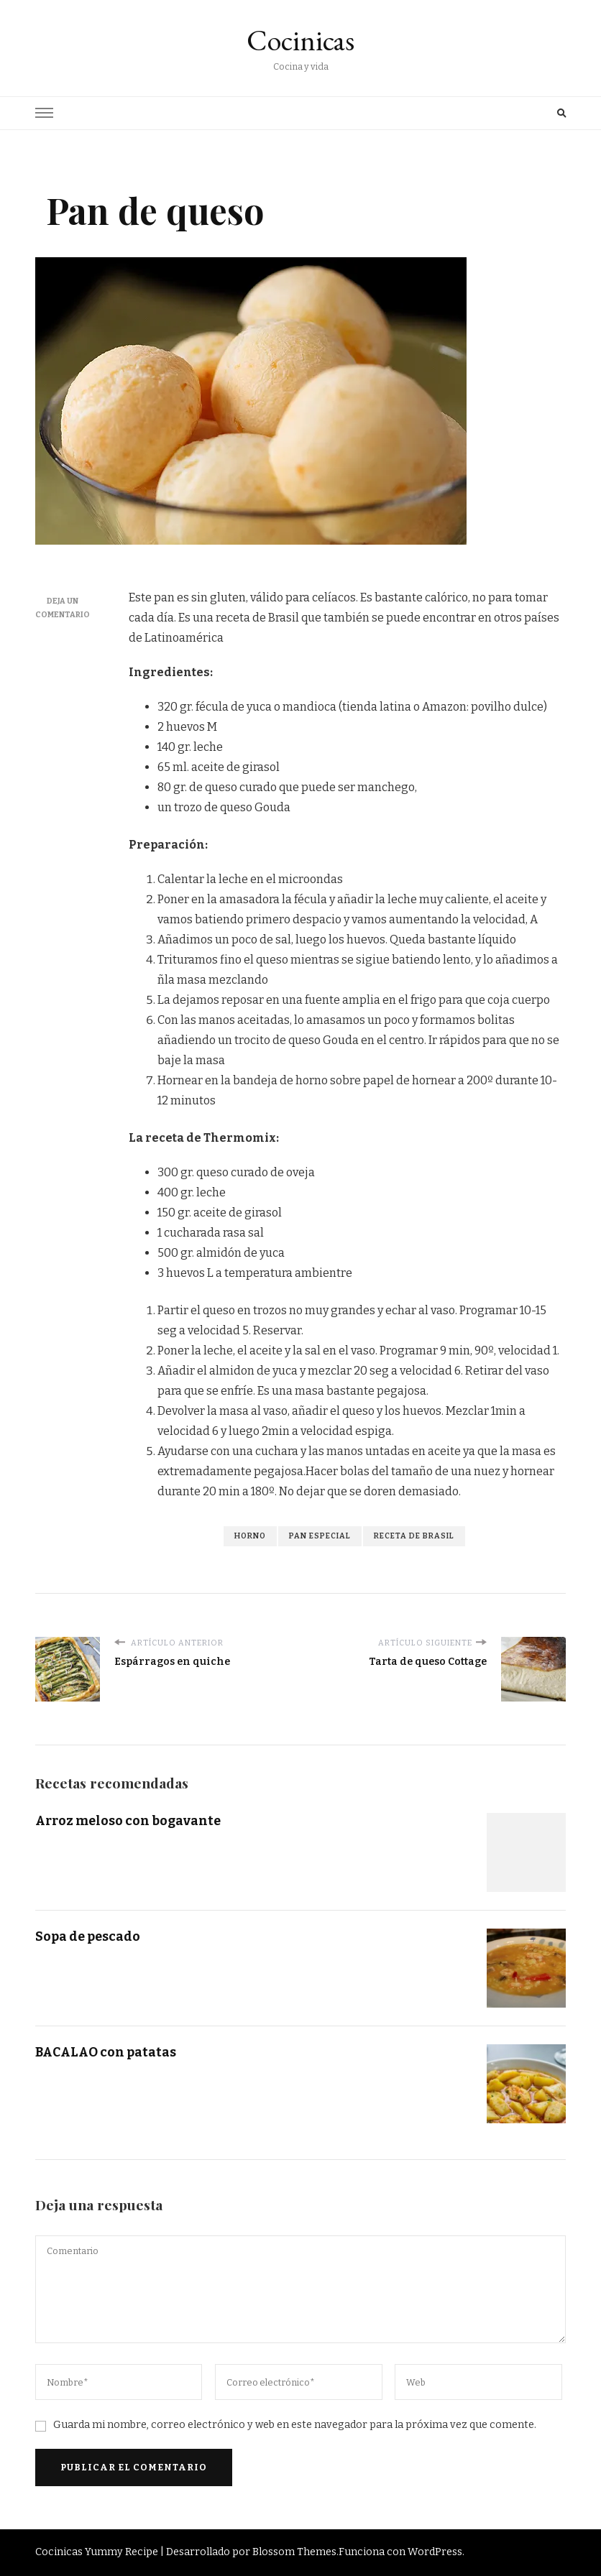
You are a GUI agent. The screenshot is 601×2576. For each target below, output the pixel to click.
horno (250, 1536)
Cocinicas (300, 40)
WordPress (435, 2552)
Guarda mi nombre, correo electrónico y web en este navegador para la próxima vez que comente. (294, 2425)
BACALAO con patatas (107, 2052)
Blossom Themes (294, 2552)
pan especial (320, 1536)
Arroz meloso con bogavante (128, 1821)
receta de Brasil (414, 1536)
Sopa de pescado (87, 1936)
